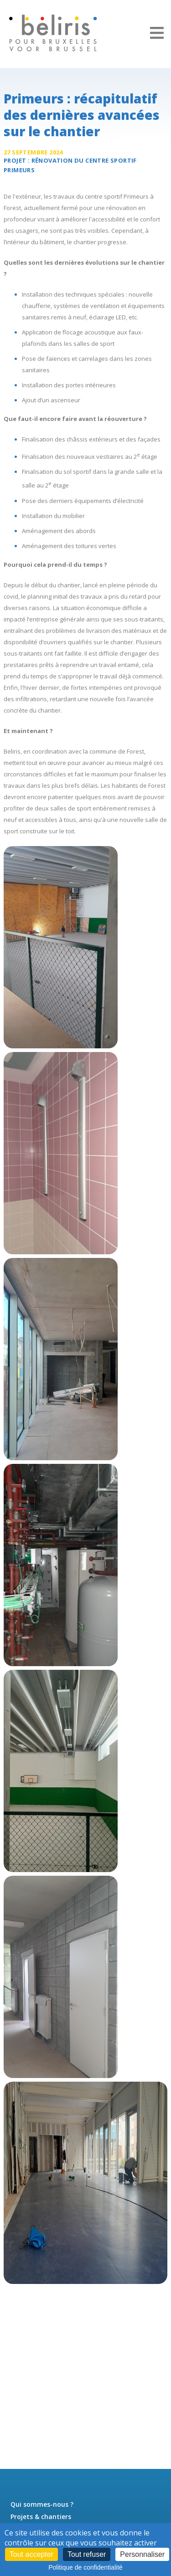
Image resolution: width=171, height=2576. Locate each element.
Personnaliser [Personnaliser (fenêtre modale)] (142, 2554)
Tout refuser (86, 2554)
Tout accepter (31, 2554)
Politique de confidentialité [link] (85, 2567)
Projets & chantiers (40, 2516)
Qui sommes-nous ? (41, 2504)
